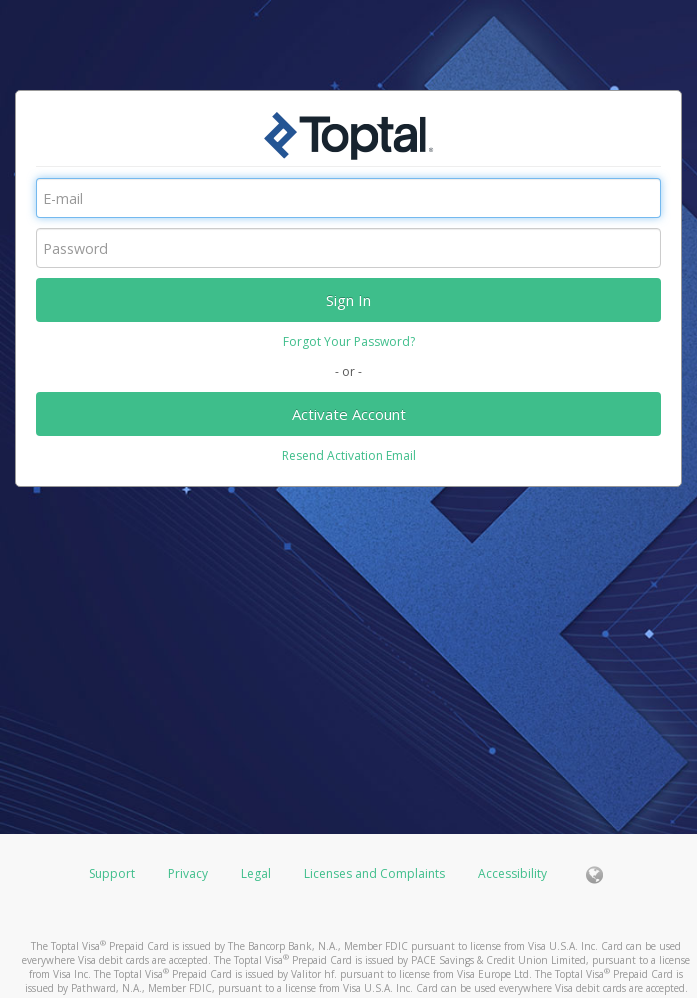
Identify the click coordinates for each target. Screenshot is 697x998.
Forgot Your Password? (349, 341)
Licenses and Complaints (376, 873)
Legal (256, 873)
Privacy (188, 873)
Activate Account (349, 414)
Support (112, 873)
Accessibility (512, 873)
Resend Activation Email (349, 455)
